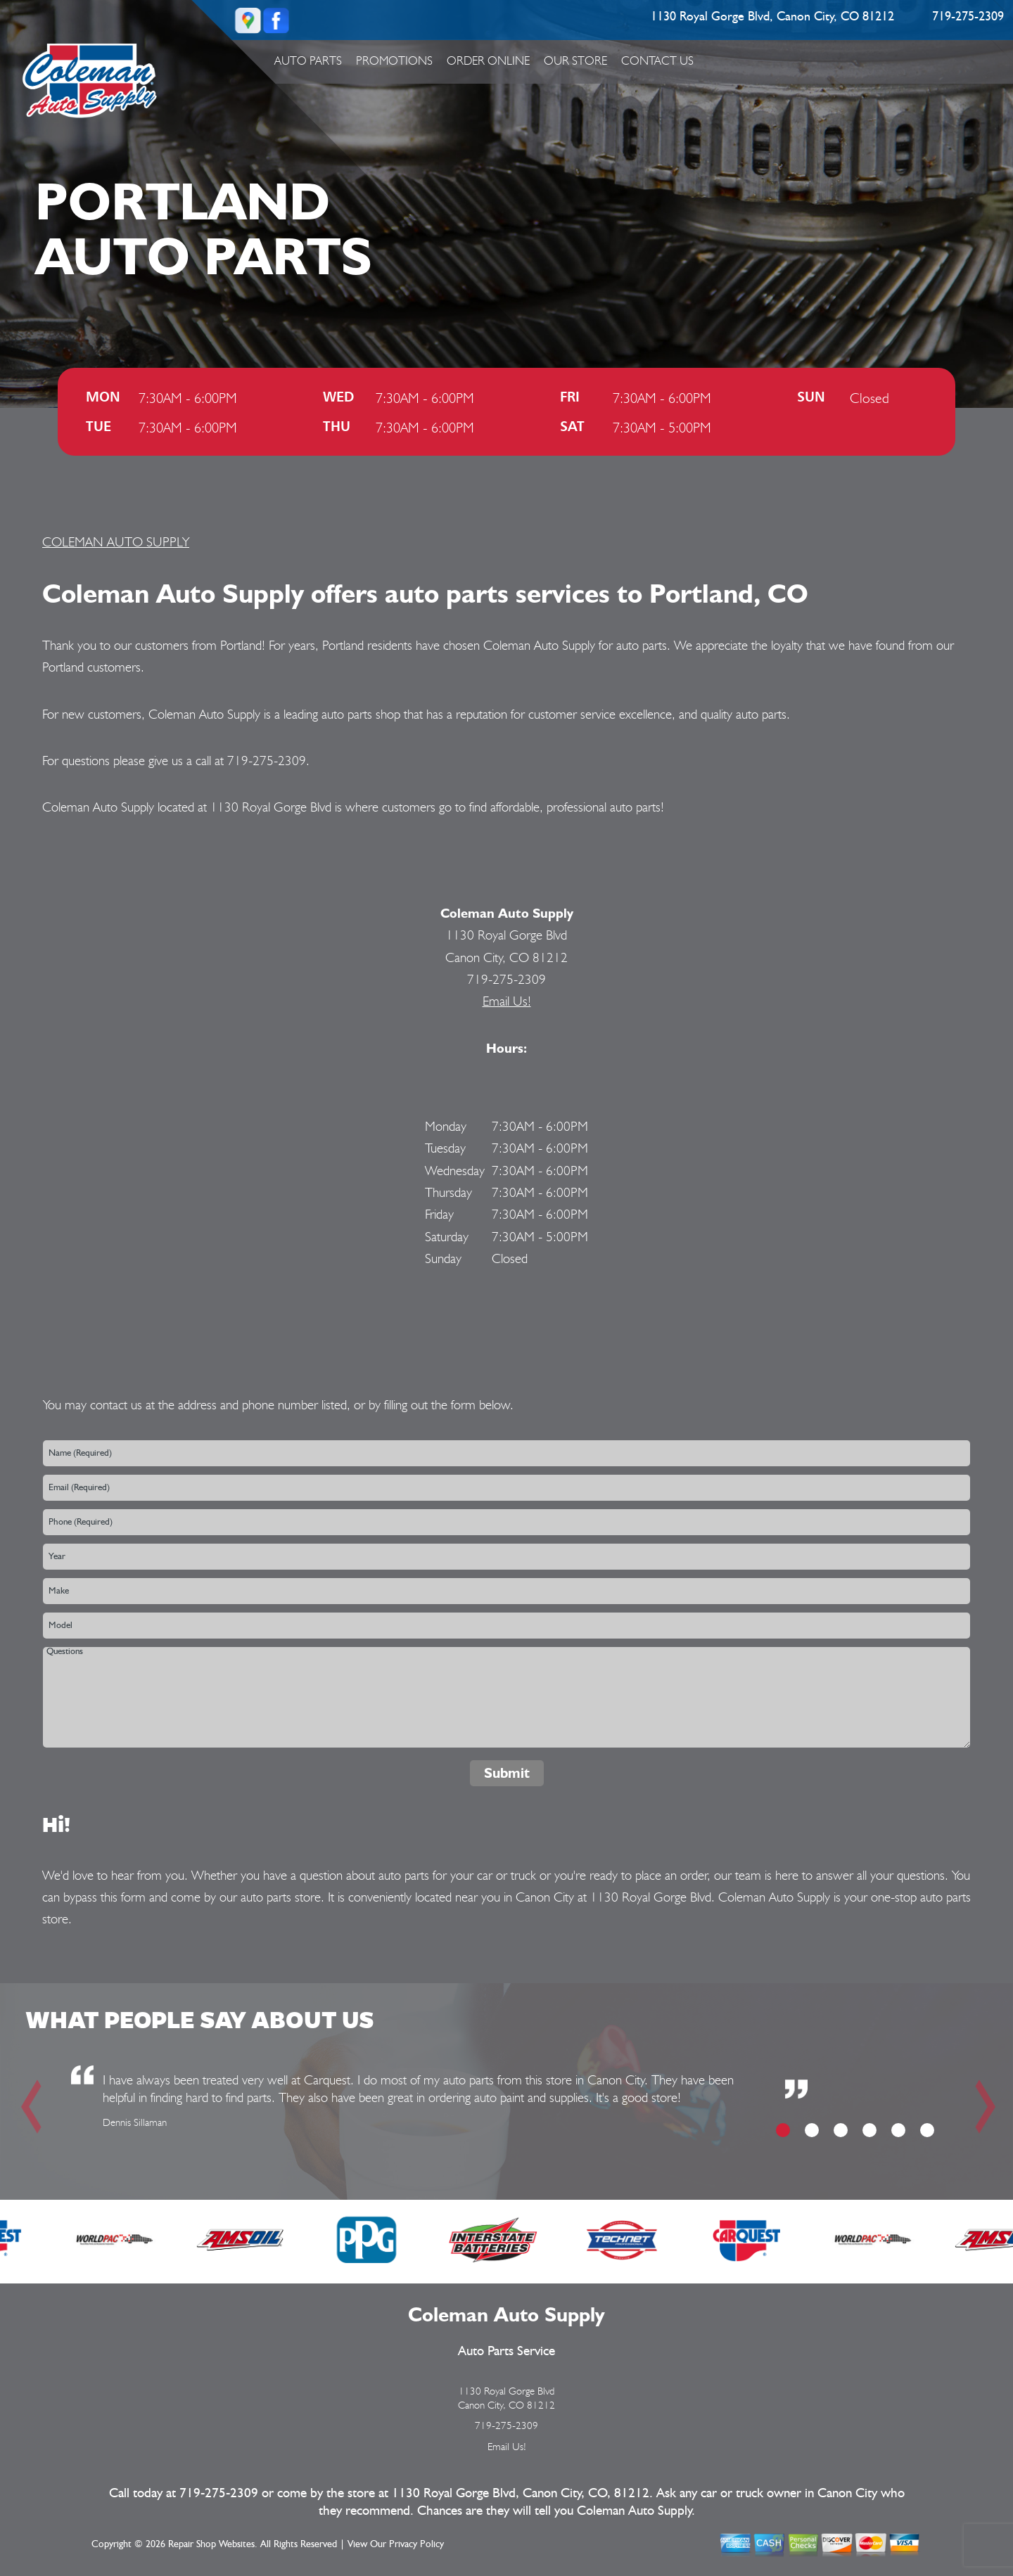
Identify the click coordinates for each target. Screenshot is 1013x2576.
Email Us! (507, 1000)
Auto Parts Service (506, 2351)
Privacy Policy (416, 2544)
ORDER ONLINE (488, 60)
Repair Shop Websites (211, 2544)
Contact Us (657, 60)
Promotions (394, 60)
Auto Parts (308, 60)
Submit (507, 1772)
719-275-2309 (968, 17)
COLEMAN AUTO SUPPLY (115, 541)
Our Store (575, 60)
